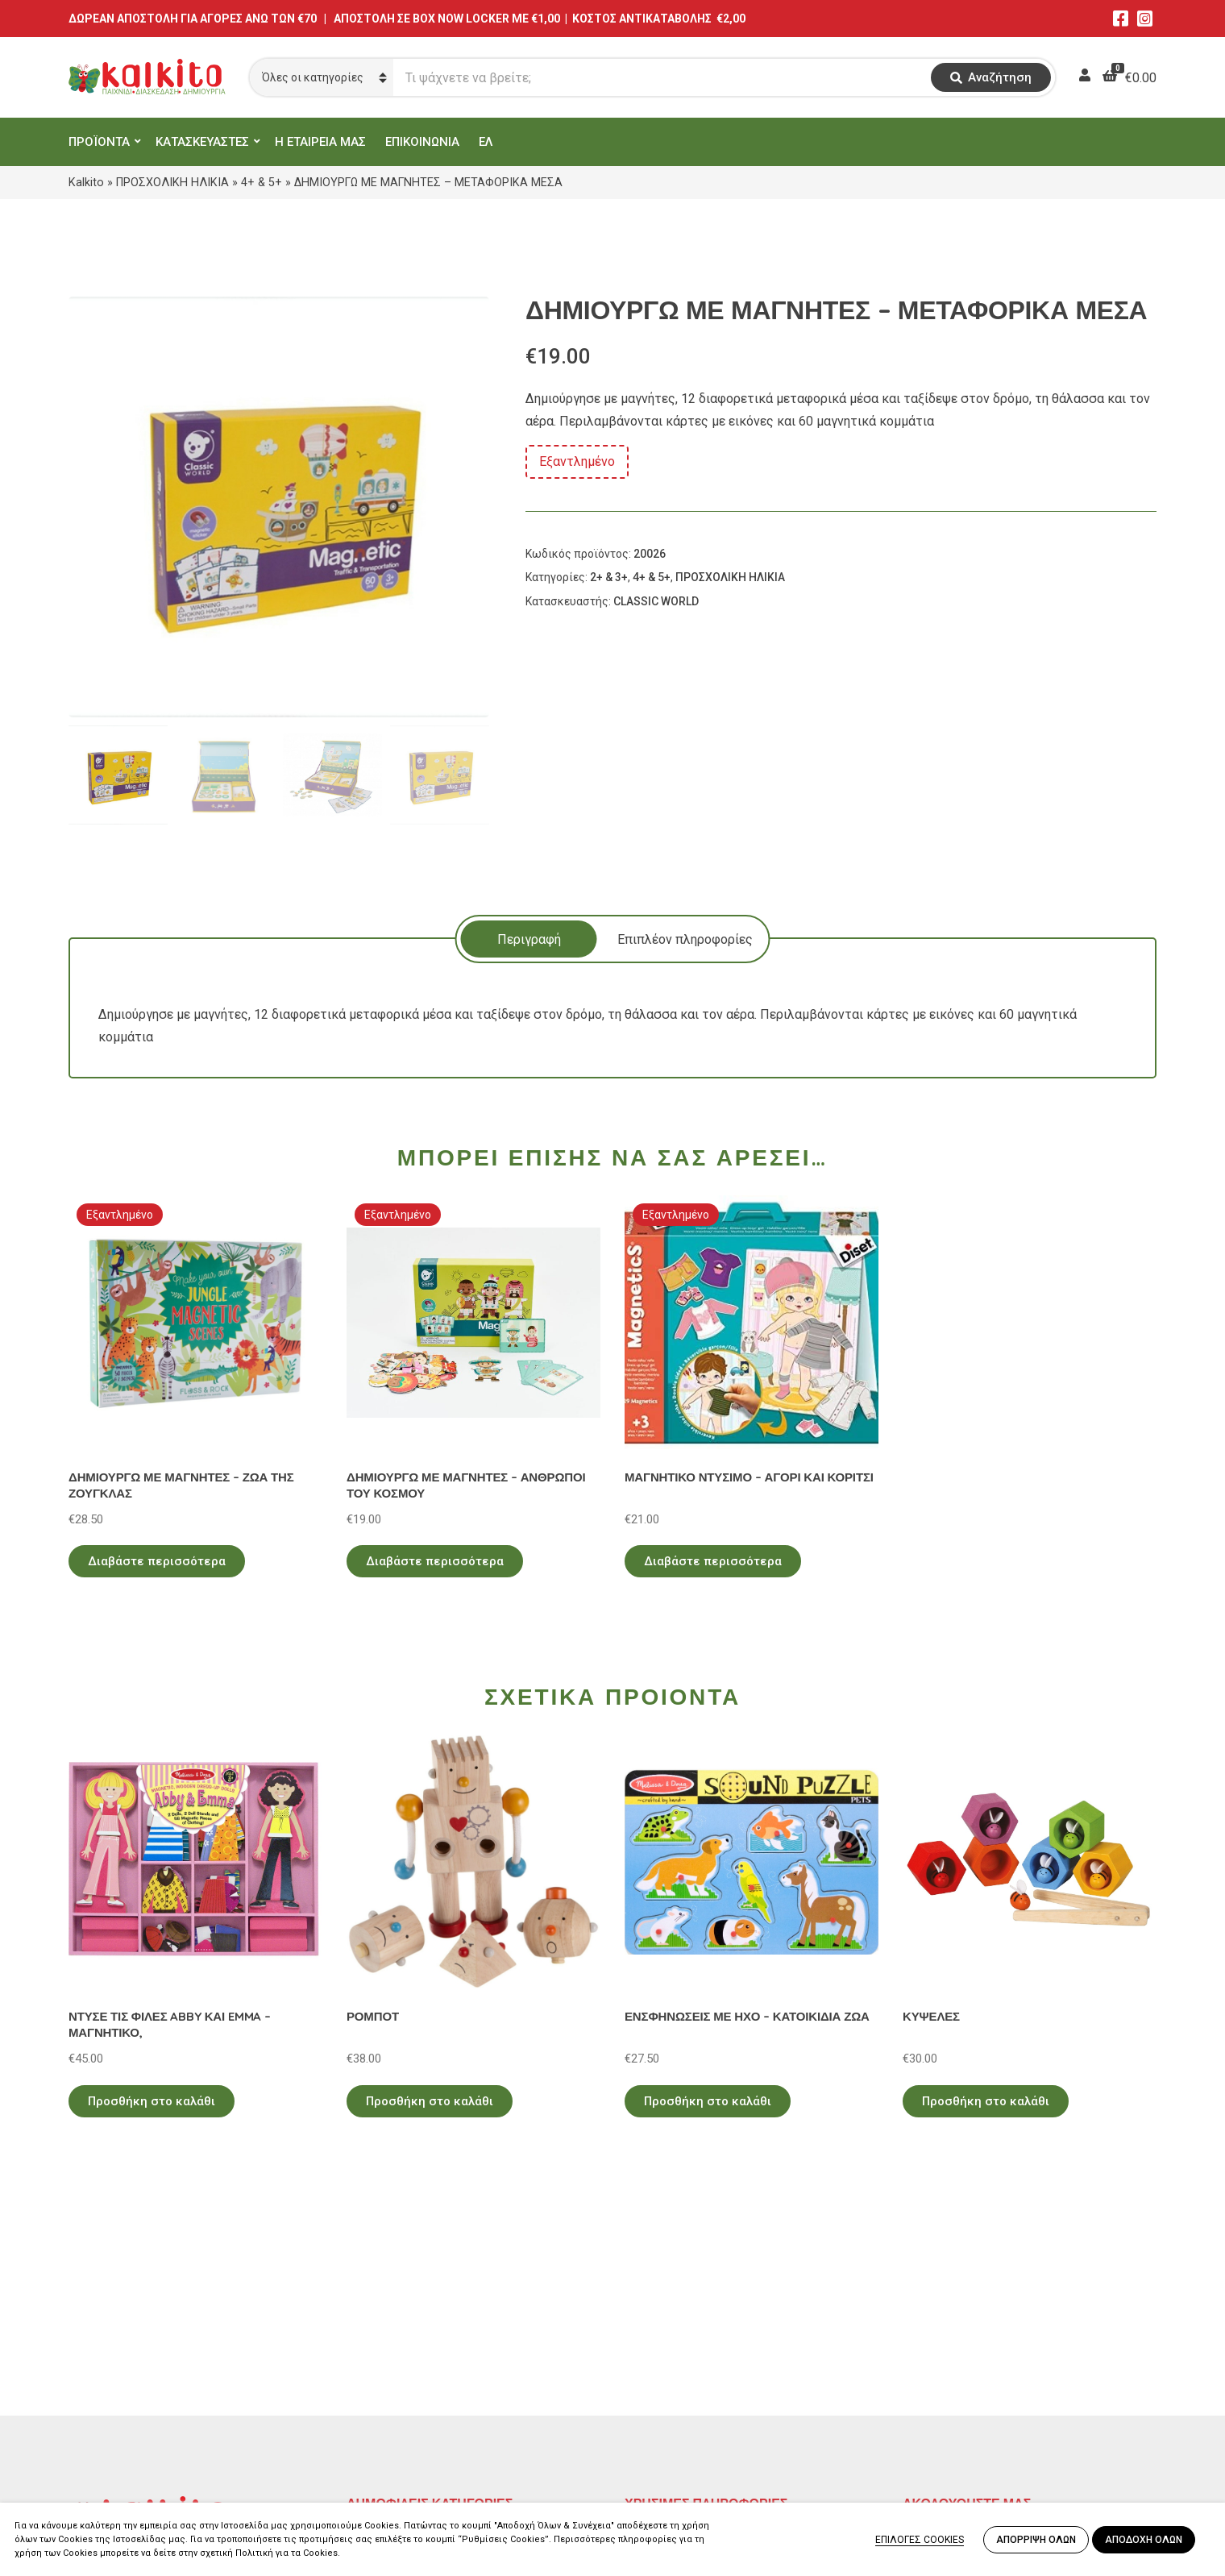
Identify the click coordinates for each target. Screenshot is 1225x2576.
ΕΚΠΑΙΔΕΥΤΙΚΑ (390, 2329)
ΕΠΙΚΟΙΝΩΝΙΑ (422, 142)
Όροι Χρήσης (662, 2353)
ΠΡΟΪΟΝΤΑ (99, 142)
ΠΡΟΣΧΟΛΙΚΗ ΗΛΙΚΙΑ (172, 182)
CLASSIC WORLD (656, 601)
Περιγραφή (529, 939)
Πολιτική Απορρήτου (685, 2329)
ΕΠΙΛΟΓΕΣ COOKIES (919, 2539)
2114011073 (105, 2383)
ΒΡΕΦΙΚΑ (373, 2400)
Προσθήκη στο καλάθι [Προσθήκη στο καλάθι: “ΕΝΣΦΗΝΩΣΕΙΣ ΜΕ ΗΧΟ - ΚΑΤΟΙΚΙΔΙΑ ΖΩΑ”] (707, 2101)
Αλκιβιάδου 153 (114, 2441)
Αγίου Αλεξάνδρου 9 (127, 2364)
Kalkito (86, 182)
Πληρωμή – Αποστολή (689, 2376)
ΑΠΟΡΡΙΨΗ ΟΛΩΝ (1036, 2539)
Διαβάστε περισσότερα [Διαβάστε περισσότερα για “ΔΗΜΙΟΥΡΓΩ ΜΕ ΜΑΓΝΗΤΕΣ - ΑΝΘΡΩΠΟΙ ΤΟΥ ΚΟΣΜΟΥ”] (435, 1561)
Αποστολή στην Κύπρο (690, 2400)
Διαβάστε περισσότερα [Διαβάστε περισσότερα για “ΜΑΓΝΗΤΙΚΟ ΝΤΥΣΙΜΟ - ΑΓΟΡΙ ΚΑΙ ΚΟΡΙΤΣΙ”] (713, 1561)
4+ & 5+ (261, 182)
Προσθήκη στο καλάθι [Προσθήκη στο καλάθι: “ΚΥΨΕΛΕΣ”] (985, 2101)
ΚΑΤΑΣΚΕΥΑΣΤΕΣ (202, 142)
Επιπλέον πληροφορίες (685, 939)
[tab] (529, 939)
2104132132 (105, 2461)
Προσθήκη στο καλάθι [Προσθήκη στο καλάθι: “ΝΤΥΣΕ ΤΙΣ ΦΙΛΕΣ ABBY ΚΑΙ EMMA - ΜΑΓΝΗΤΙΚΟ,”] (151, 2101)
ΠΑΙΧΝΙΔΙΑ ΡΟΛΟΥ (401, 2376)
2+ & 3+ (609, 577)
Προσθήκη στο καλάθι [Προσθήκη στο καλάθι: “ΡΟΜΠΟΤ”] (429, 2101)
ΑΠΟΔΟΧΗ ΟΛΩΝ (1143, 2539)
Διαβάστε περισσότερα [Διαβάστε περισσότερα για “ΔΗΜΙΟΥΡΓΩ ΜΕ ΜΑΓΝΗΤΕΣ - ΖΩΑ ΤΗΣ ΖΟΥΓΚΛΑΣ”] (157, 1561)
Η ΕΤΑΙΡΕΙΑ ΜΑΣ (320, 142)
